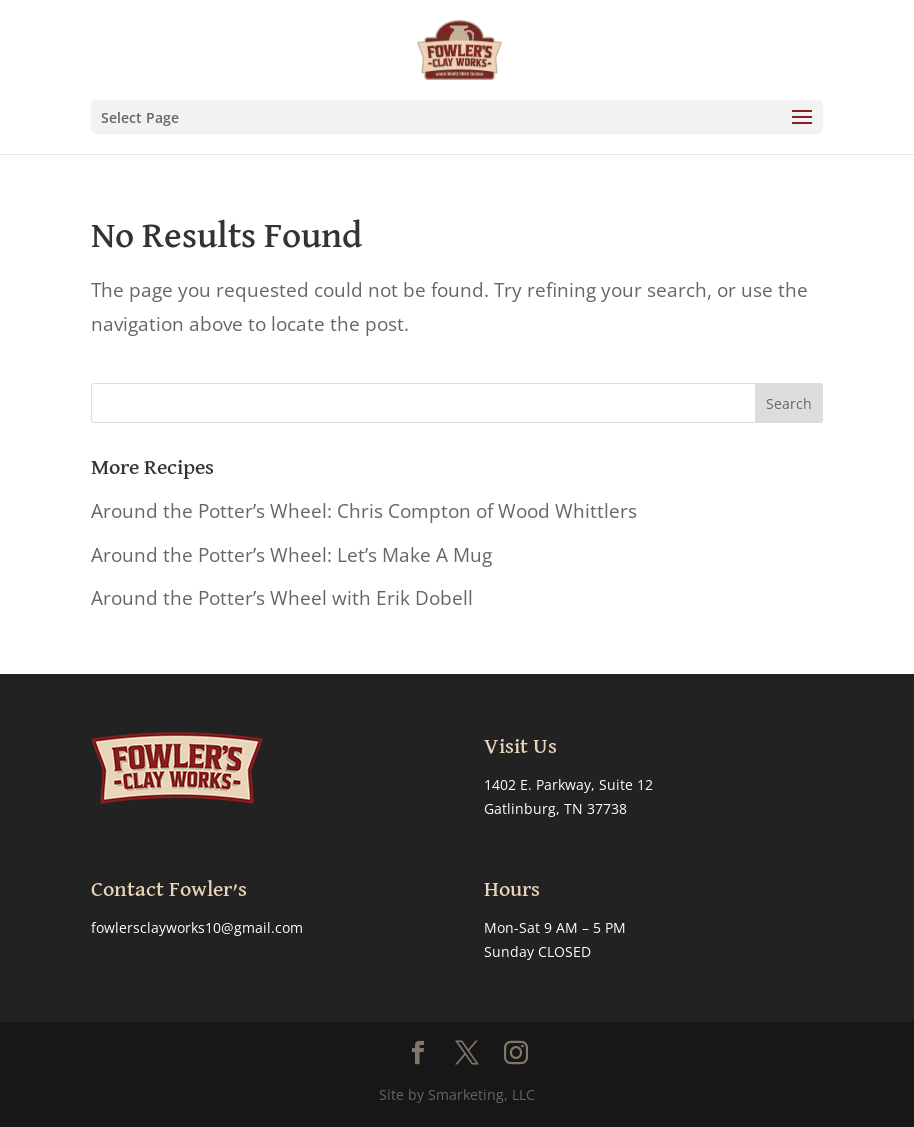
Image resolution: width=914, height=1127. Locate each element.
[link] (459, 48)
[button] (456, 117)
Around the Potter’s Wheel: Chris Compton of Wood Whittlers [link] (364, 511)
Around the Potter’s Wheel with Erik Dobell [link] (282, 598)
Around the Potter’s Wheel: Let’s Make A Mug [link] (291, 555)
